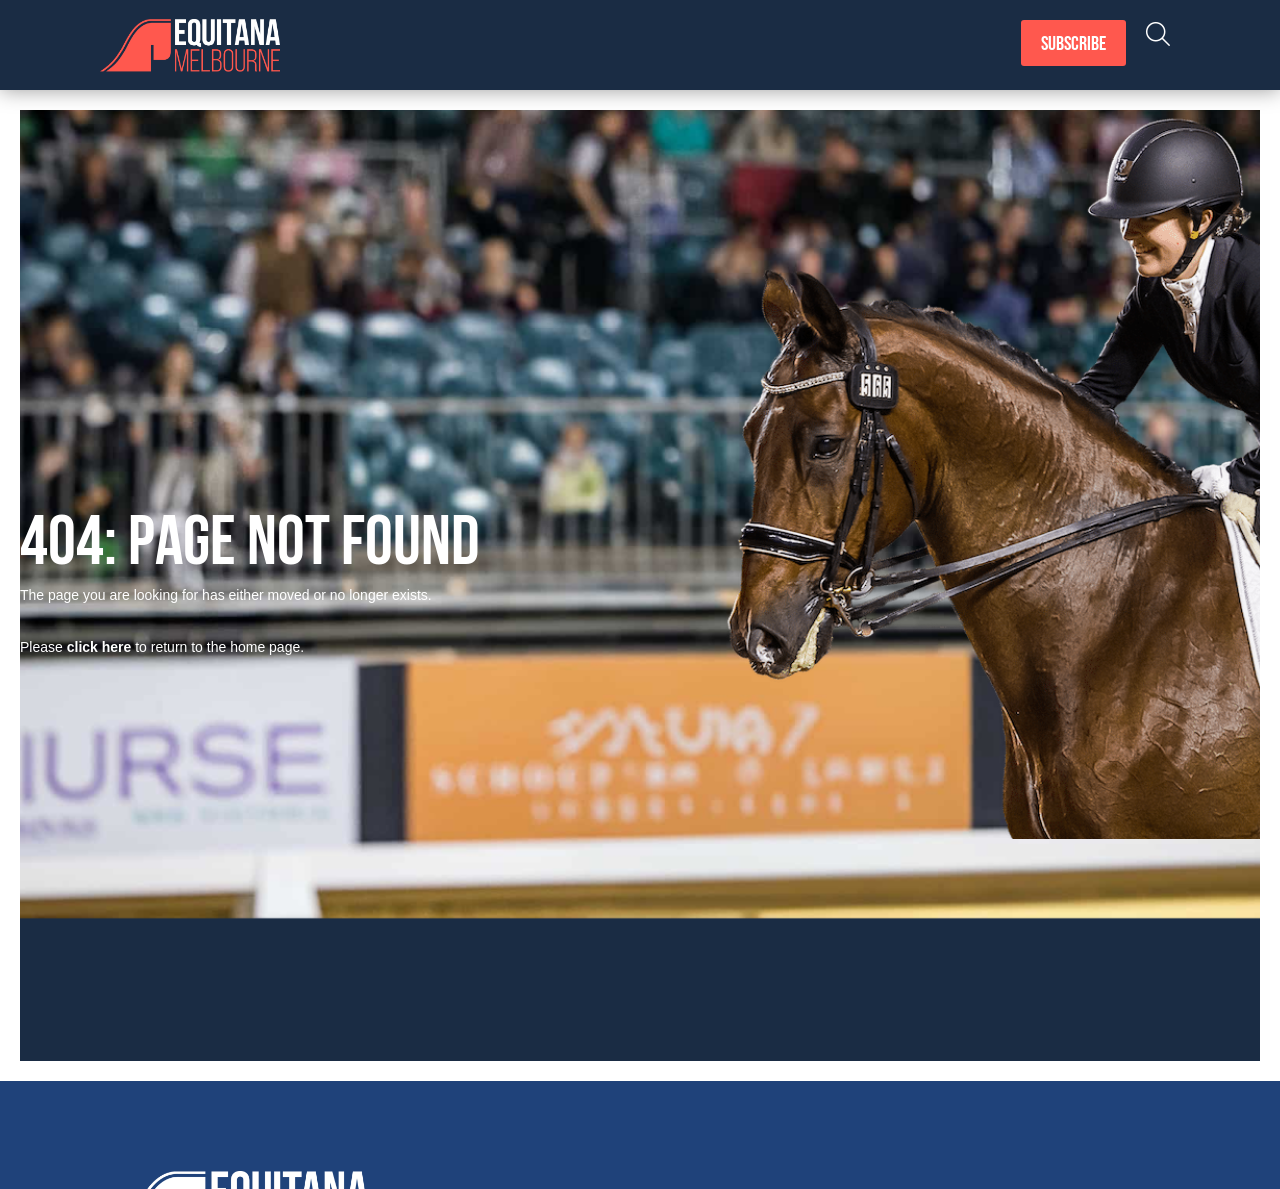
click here (99, 647)
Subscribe (1073, 45)
